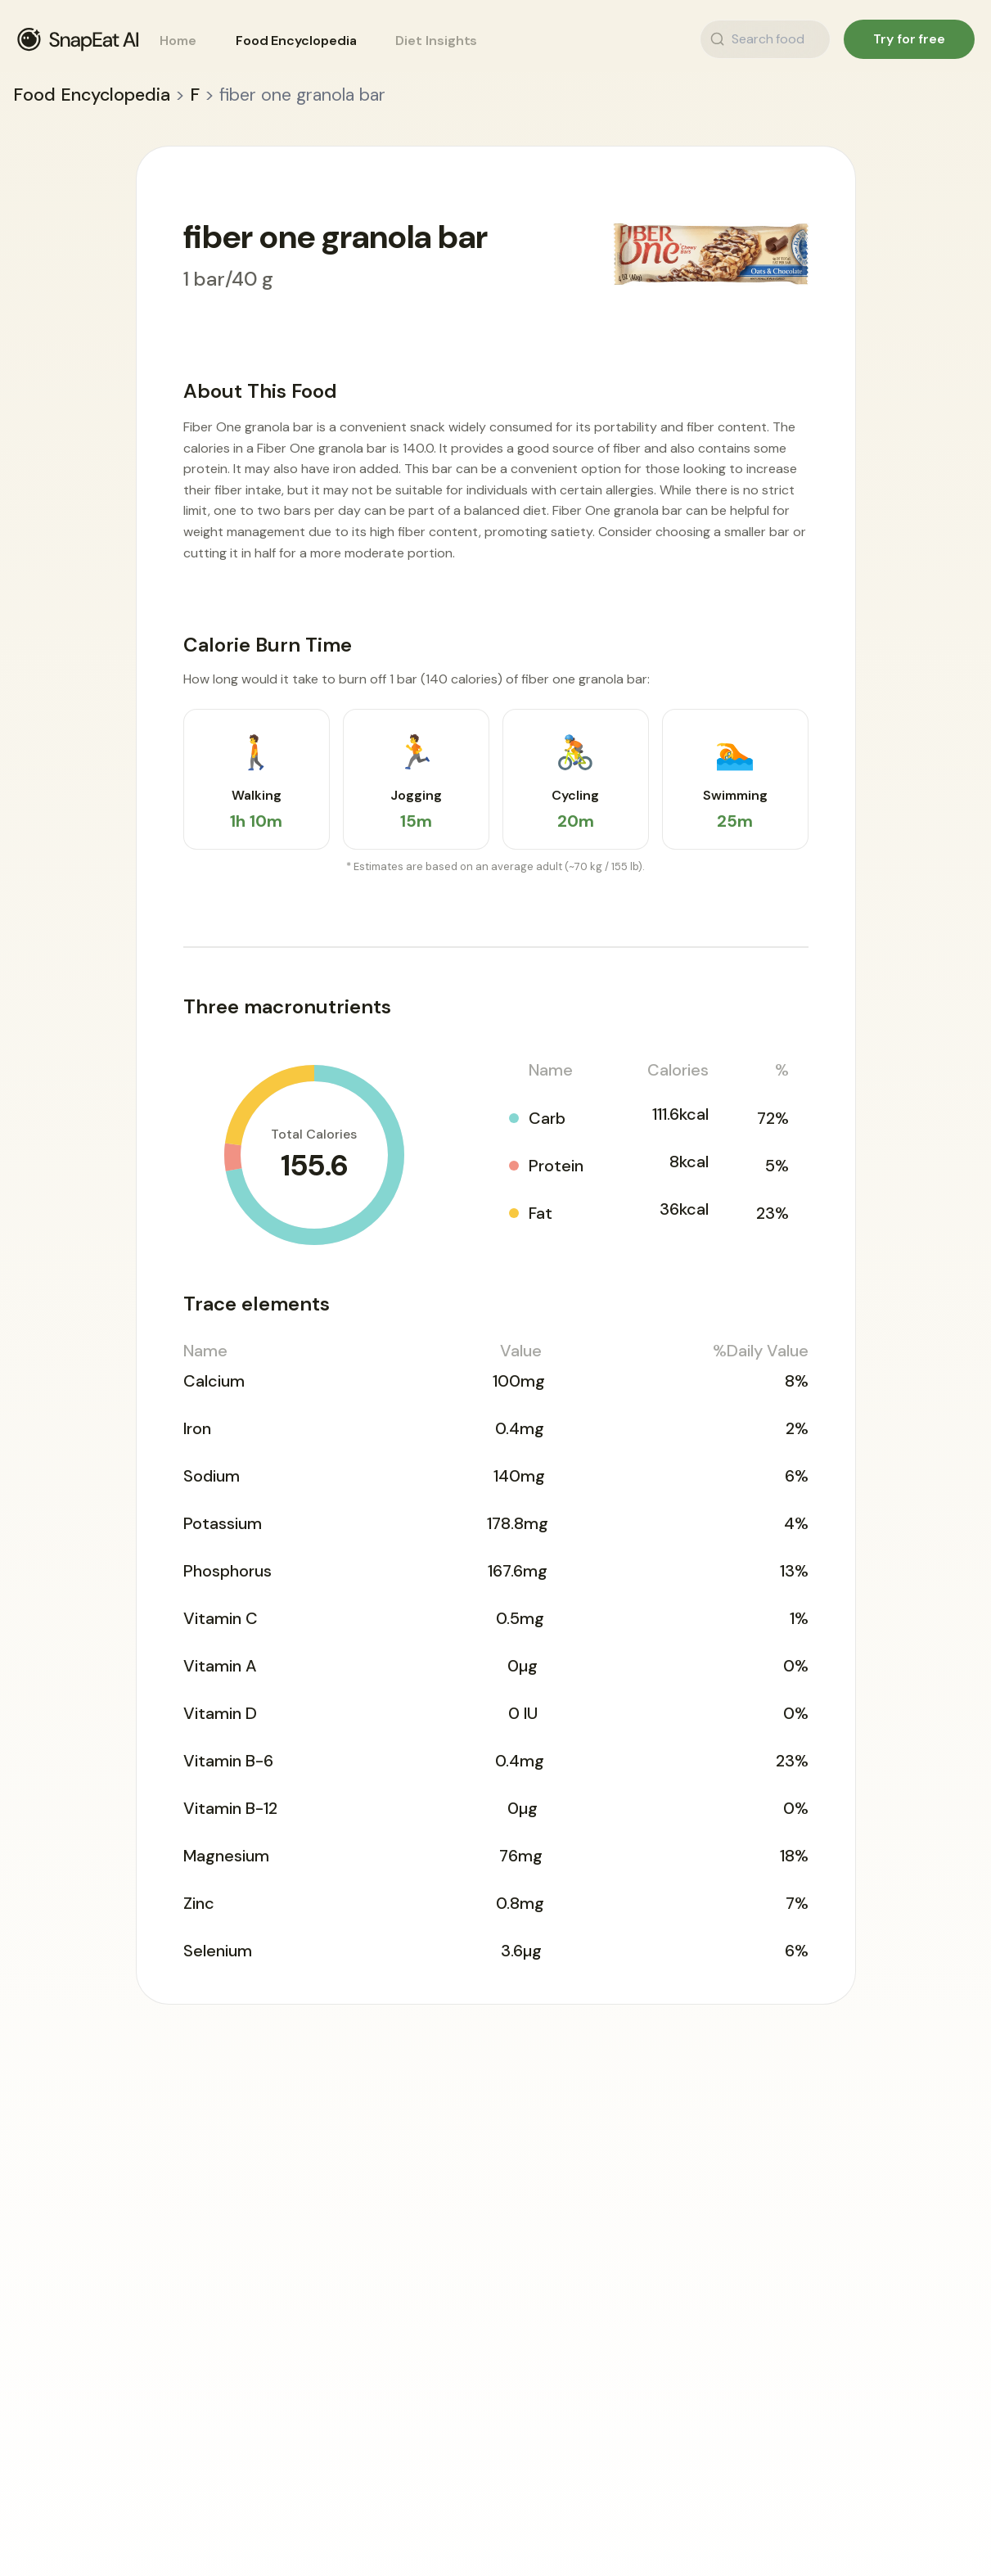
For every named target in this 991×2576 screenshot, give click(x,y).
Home (178, 40)
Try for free (909, 38)
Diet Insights (436, 40)
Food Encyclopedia (296, 40)
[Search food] (809, 39)
